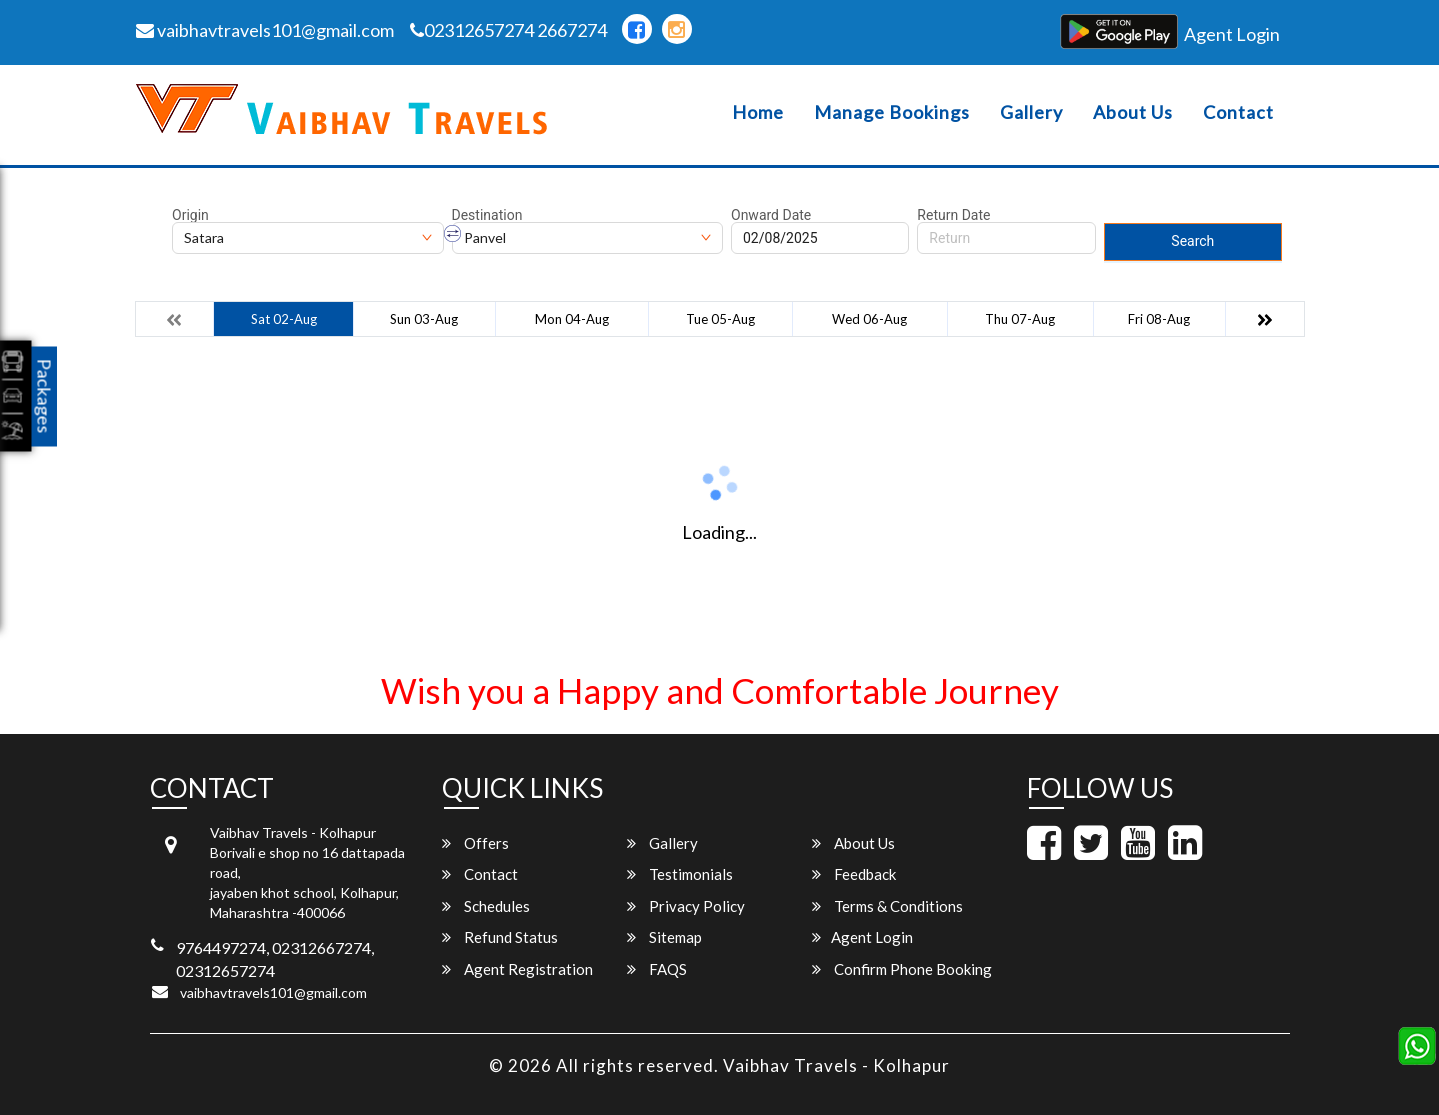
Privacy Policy (686, 906)
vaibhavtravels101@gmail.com (265, 30)
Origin (190, 215)
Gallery (1031, 112)
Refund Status (500, 937)
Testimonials (680, 874)
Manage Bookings (892, 112)
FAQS (657, 969)
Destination (487, 215)
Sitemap (664, 937)
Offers (475, 843)
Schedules (486, 906)
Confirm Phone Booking (902, 969)
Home (758, 112)
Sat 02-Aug (284, 319)
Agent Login (1232, 34)
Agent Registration (517, 969)
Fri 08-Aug (1159, 319)
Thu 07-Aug (1020, 319)
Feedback (854, 874)
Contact (1238, 112)
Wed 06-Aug (869, 319)
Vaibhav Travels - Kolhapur (836, 1065)
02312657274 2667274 (508, 30)
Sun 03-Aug (424, 319)
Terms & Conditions (887, 906)
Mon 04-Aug (572, 319)
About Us (1133, 112)
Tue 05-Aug (720, 319)
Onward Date (771, 215)
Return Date (953, 215)
